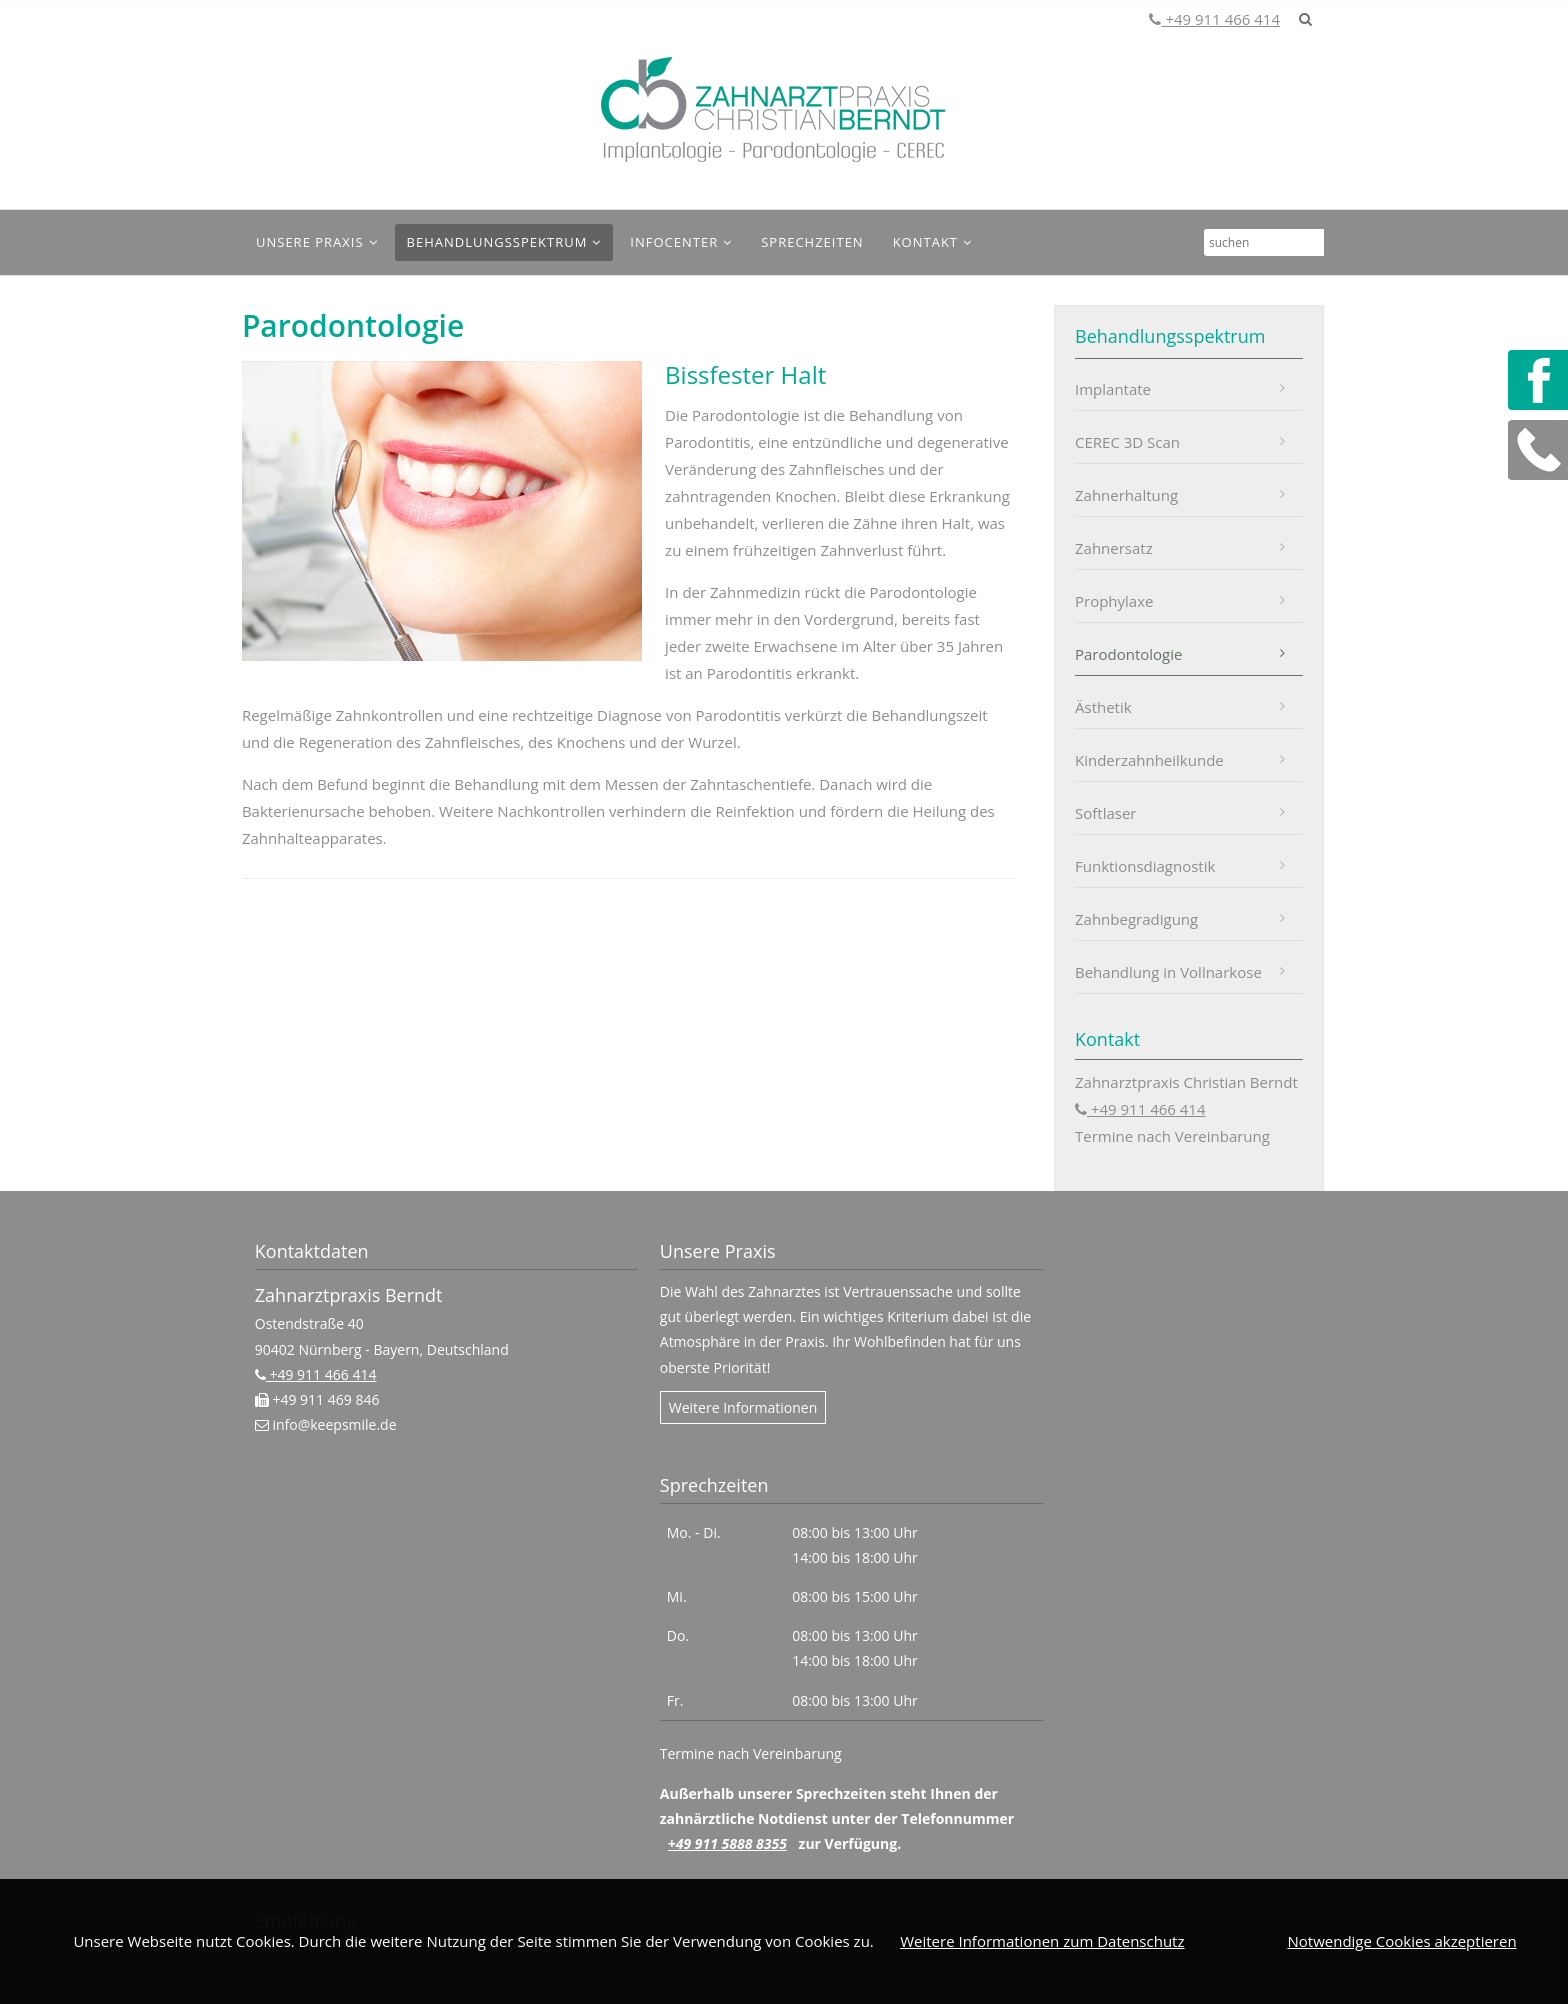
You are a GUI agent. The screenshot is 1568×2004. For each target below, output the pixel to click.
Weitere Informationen (743, 1407)
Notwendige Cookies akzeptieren (1401, 1941)
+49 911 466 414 (1220, 19)
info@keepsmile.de (333, 1424)
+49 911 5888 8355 (727, 1843)
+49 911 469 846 (324, 1399)
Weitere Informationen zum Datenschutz (1042, 1941)
